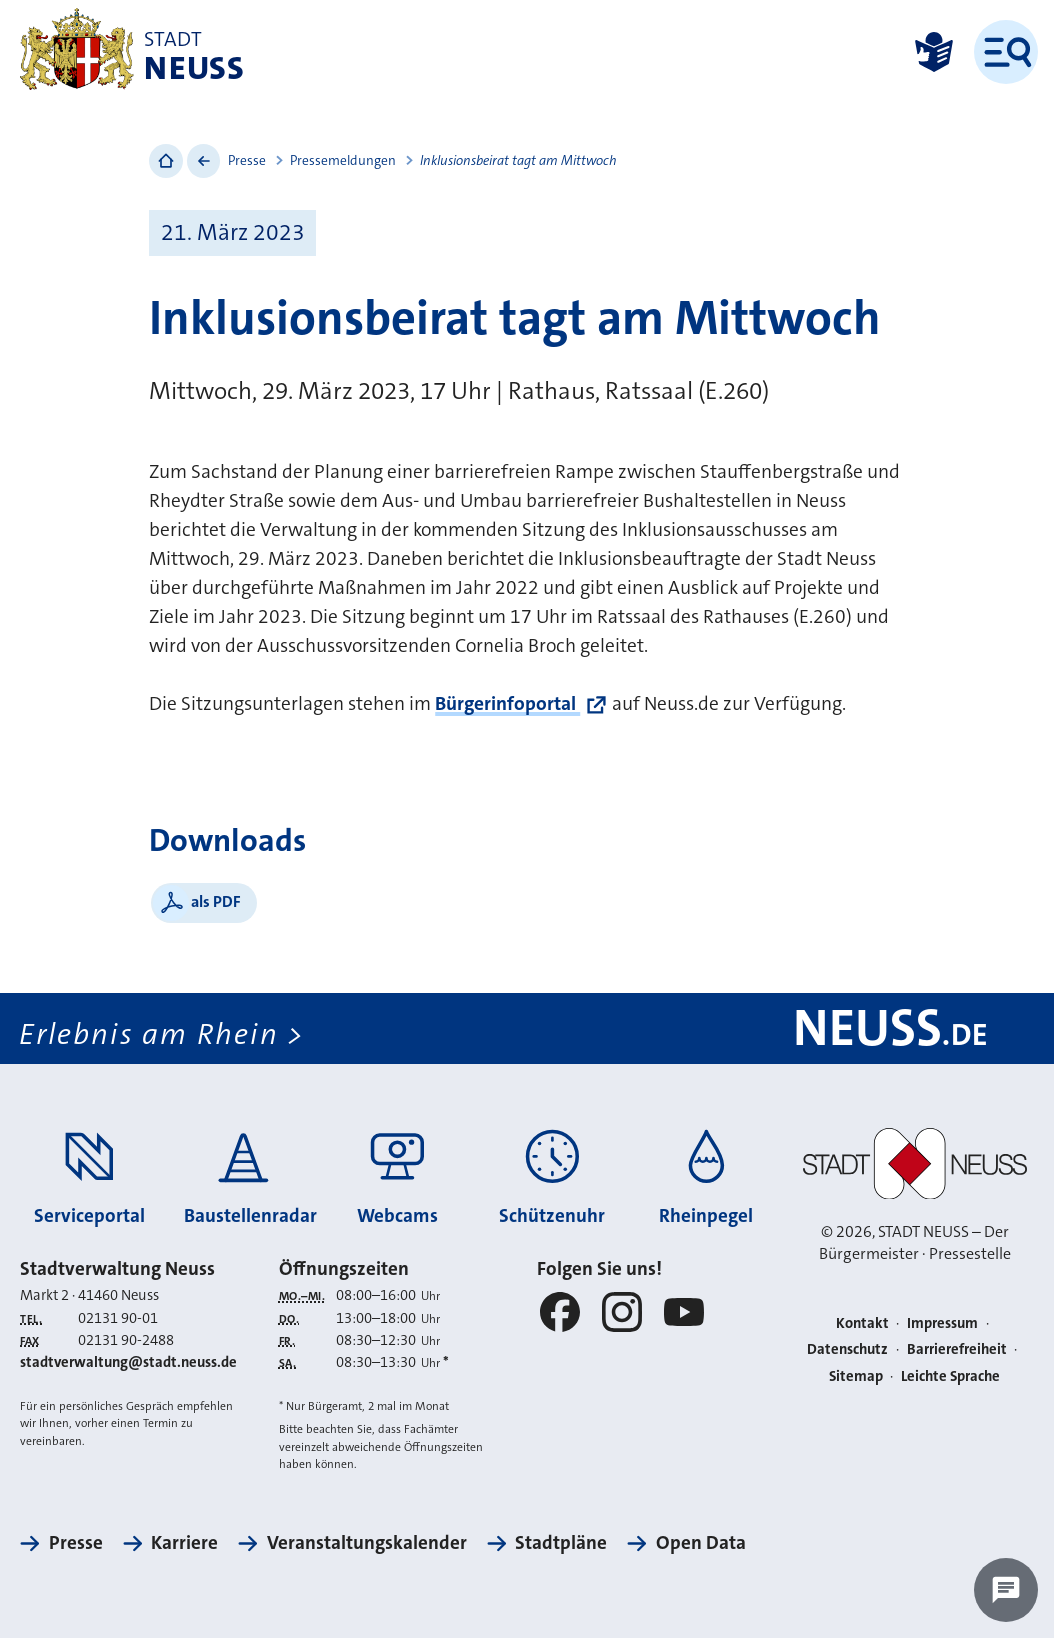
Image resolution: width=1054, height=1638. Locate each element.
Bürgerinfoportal (507, 703)
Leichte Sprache (950, 1376)
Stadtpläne (561, 1542)
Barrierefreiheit (957, 1349)
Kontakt (862, 1323)
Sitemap (856, 1376)
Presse (247, 160)
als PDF (216, 901)
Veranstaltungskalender (367, 1542)
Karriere (184, 1542)
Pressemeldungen (343, 160)
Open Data (701, 1542)
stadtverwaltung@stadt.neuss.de (128, 1362)
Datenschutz (847, 1349)
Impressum (942, 1323)
